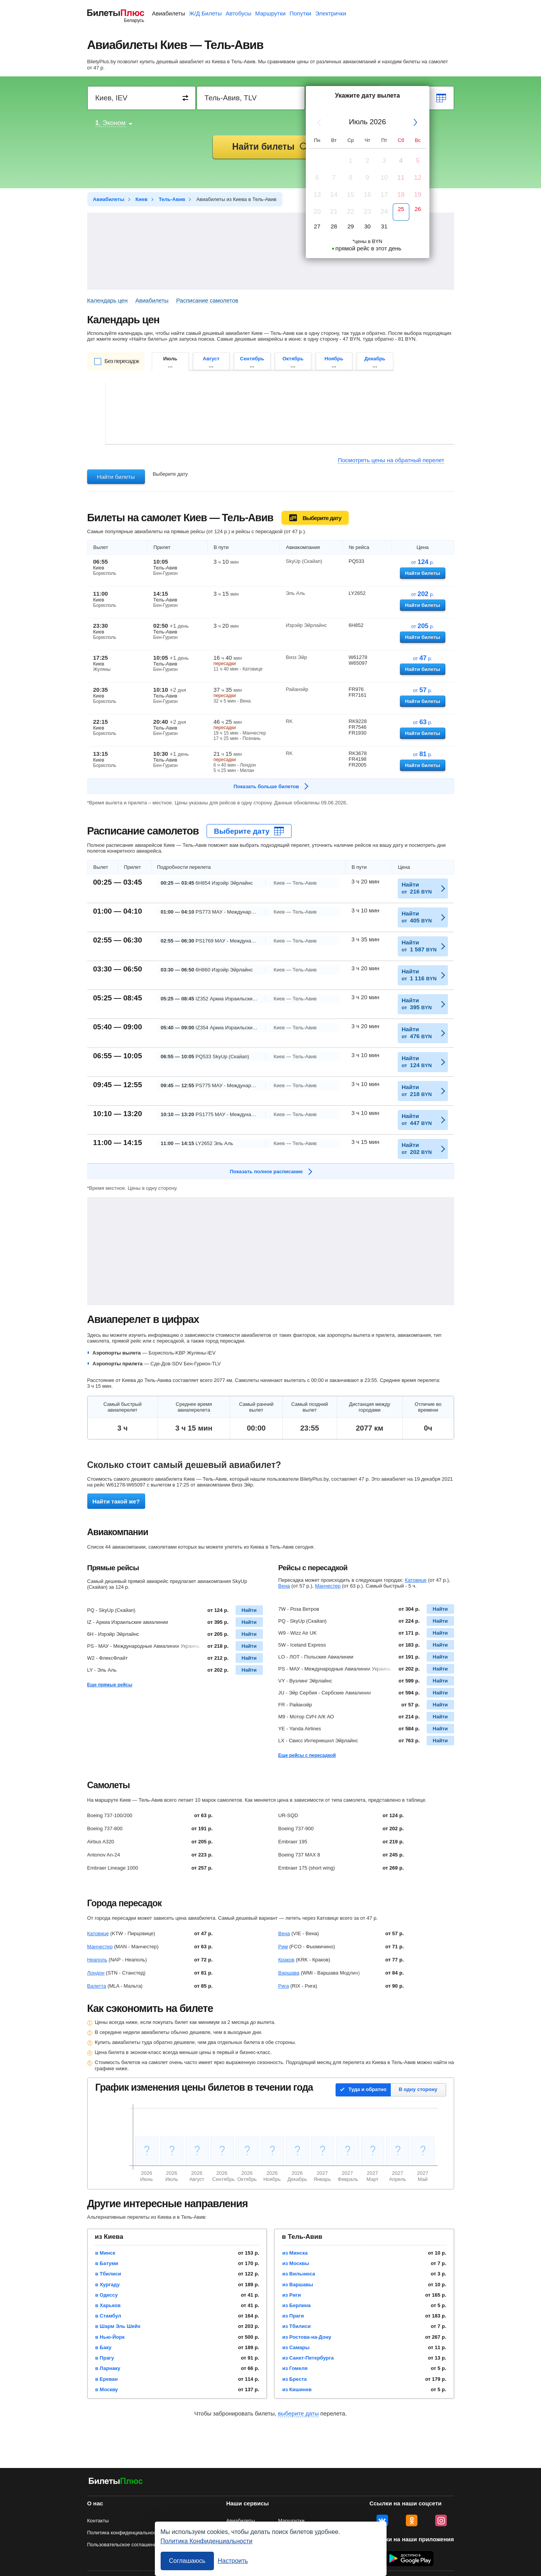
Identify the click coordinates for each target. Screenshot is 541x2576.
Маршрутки (270, 13)
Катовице (415, 1580)
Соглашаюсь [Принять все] (187, 2560)
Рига (283, 1986)
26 (417, 209)
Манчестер (328, 1586)
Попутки (301, 13)
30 (367, 226)
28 (334, 226)
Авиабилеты (168, 13)
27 (317, 226)
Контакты (98, 2521)
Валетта (96, 1986)
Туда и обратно (367, 2089)
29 (351, 226)
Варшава (289, 1973)
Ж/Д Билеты (205, 13)
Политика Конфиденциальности (207, 2541)
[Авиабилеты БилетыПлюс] (115, 2482)
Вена (284, 1586)
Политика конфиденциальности (124, 2532)
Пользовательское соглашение (123, 2544)
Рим (283, 1946)
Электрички (330, 13)
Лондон (96, 1973)
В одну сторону (418, 2089)
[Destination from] (142, 98)
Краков (286, 1960)
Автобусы (238, 13)
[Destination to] (251, 98)
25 (401, 209)
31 (384, 226)
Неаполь (97, 1960)
